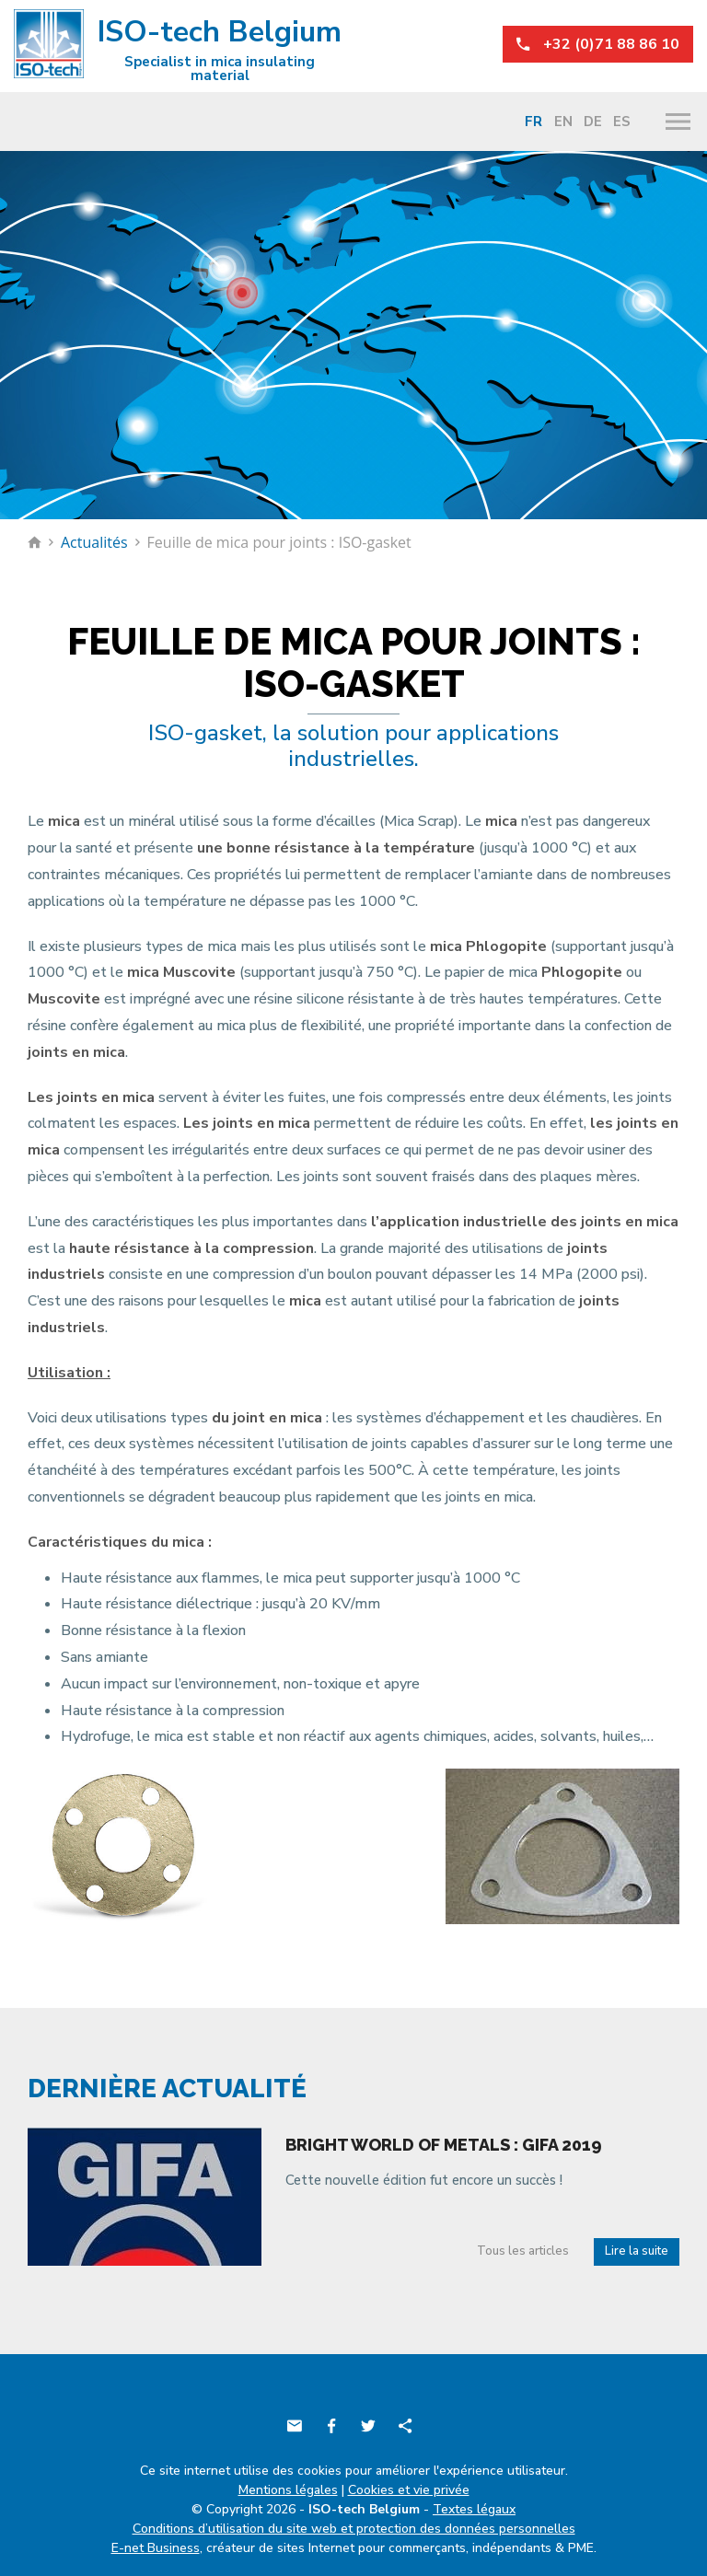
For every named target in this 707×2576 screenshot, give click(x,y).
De (593, 121)
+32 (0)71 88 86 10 (597, 44)
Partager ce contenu (405, 2426)
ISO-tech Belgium (178, 47)
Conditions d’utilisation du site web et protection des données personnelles (354, 2528)
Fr (533, 121)
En (563, 121)
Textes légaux (474, 2509)
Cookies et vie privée (408, 2490)
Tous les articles (523, 2251)
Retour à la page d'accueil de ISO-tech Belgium (34, 542)
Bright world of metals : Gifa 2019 (443, 2144)
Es (622, 121)
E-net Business (155, 2548)
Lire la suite (636, 2251)
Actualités (94, 542)
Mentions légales (288, 2490)
